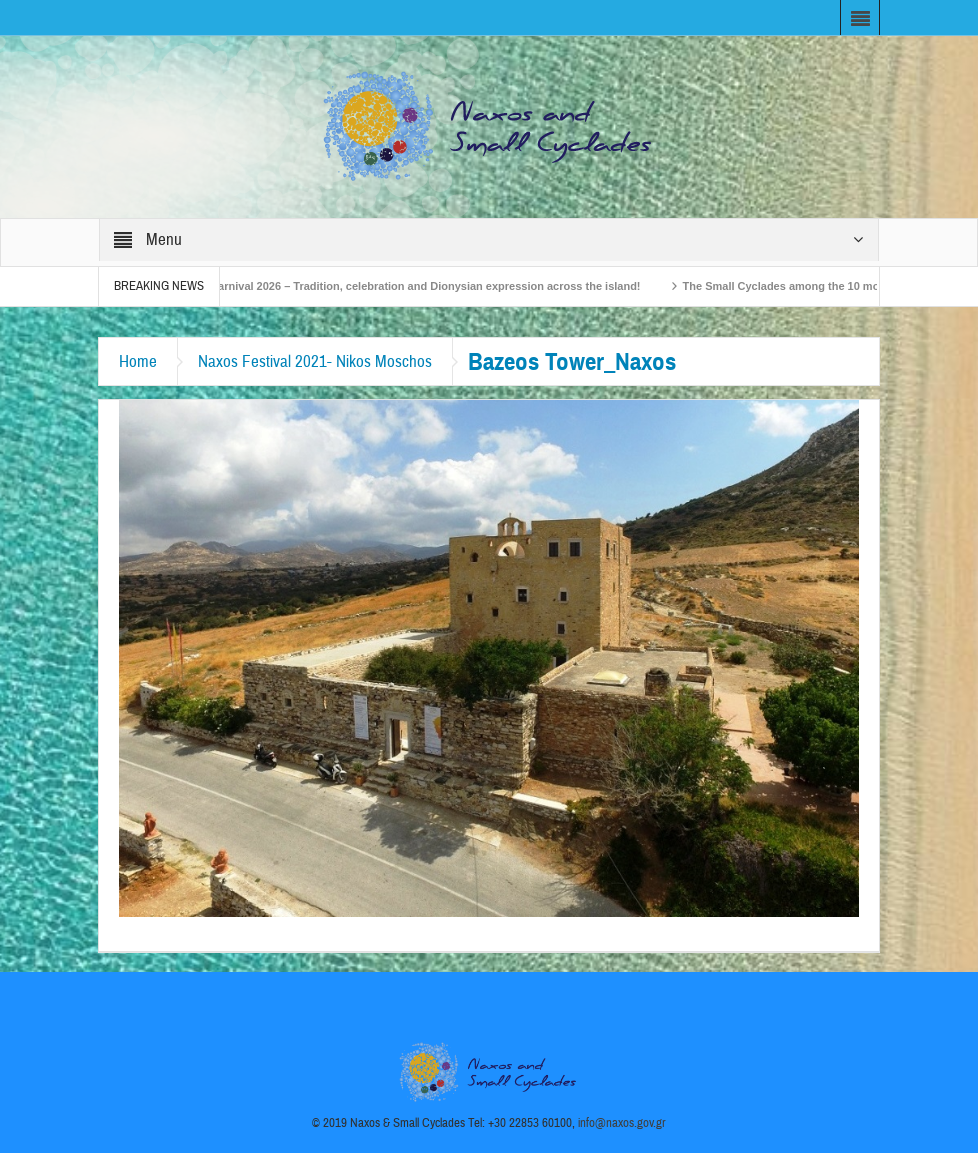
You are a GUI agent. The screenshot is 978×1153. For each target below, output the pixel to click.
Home (138, 361)
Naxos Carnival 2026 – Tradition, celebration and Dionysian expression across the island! (414, 286)
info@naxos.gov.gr (622, 1123)
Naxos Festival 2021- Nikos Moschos (315, 361)
